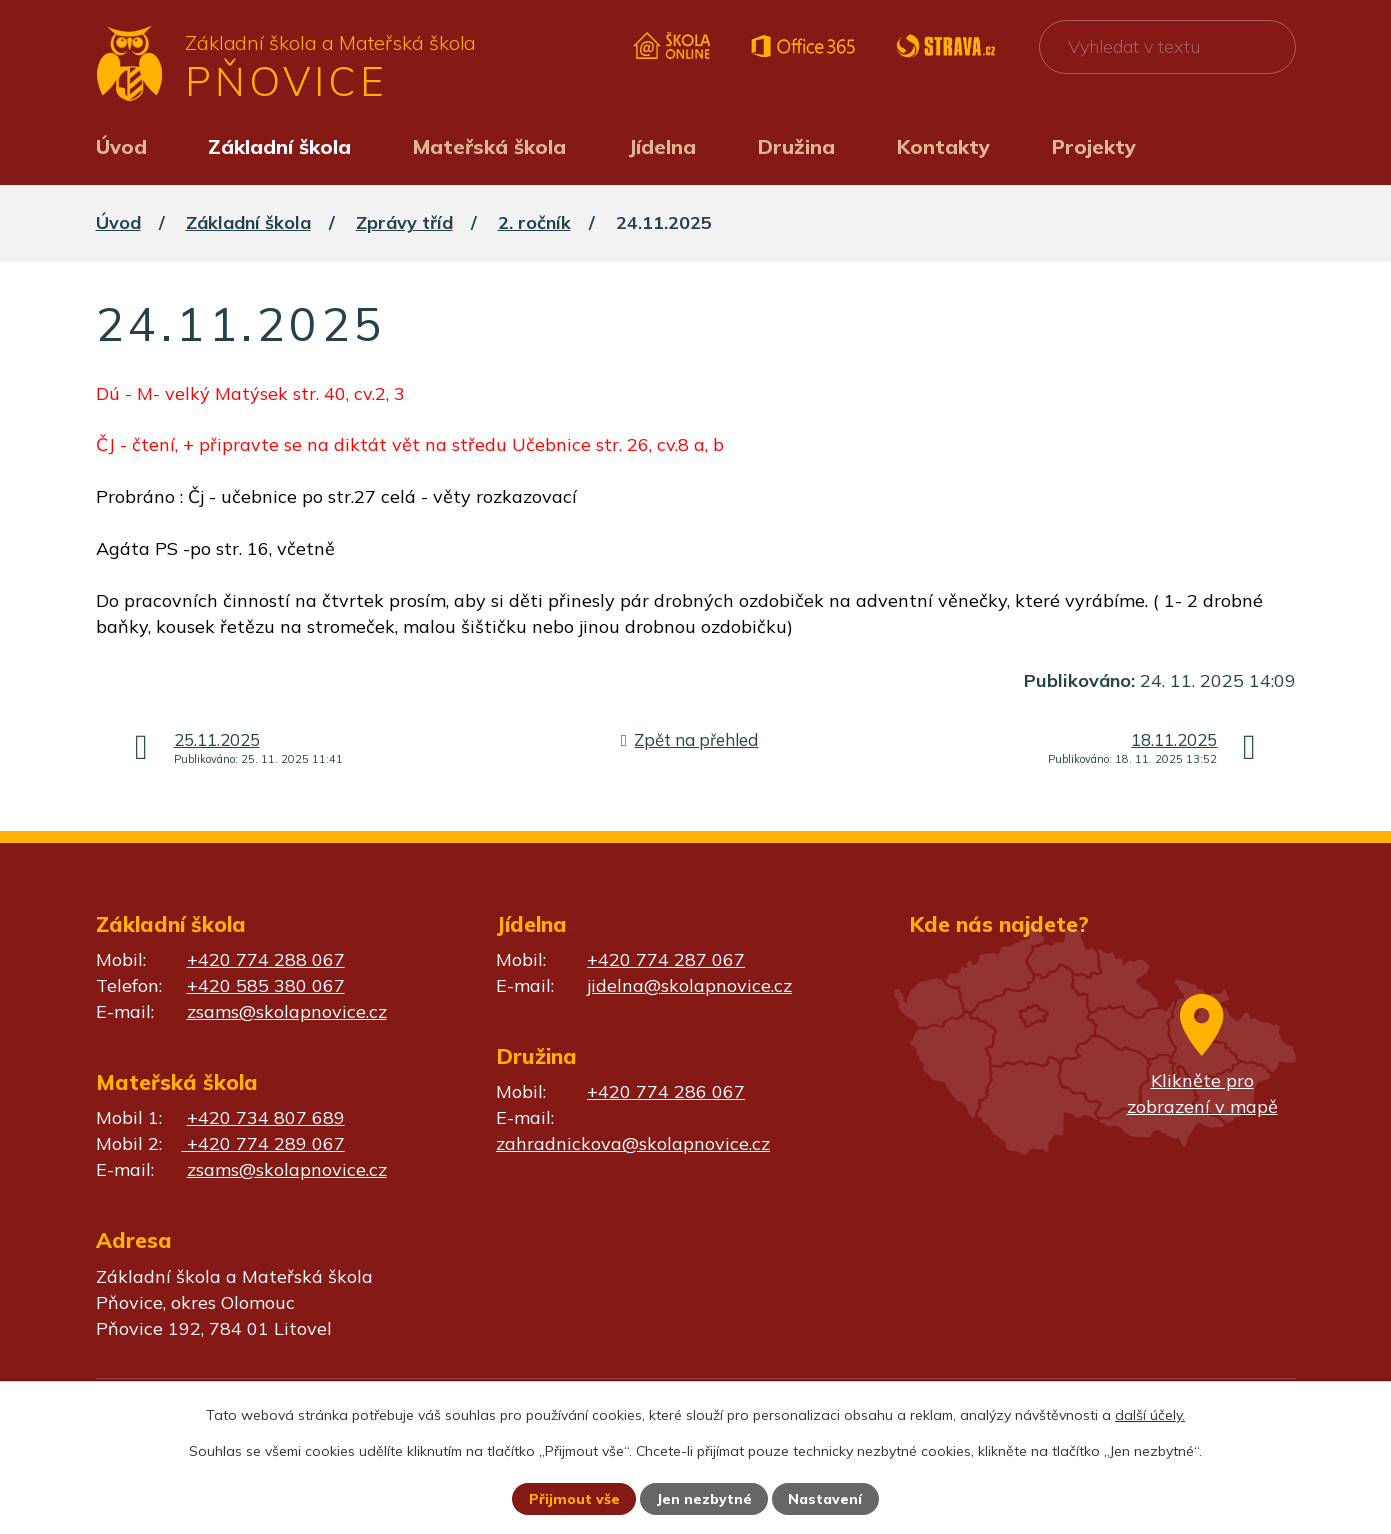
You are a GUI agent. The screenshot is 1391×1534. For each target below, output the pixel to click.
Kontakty (943, 146)
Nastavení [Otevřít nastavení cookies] (825, 1499)
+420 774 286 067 (666, 1091)
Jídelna (662, 146)
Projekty (1094, 146)
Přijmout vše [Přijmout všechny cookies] (574, 1499)
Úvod (121, 146)
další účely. (1150, 1415)
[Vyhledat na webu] (1167, 47)
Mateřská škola (489, 146)
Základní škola (279, 146)
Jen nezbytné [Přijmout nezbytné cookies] (704, 1499)
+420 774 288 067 (266, 959)
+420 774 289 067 (263, 1143)
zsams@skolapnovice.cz (287, 1011)
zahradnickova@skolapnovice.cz (633, 1143)
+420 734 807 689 (266, 1117)
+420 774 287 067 (666, 959)
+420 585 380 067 (266, 985)
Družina (796, 146)
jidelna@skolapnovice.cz (689, 985)
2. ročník (534, 222)
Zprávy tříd (404, 222)
